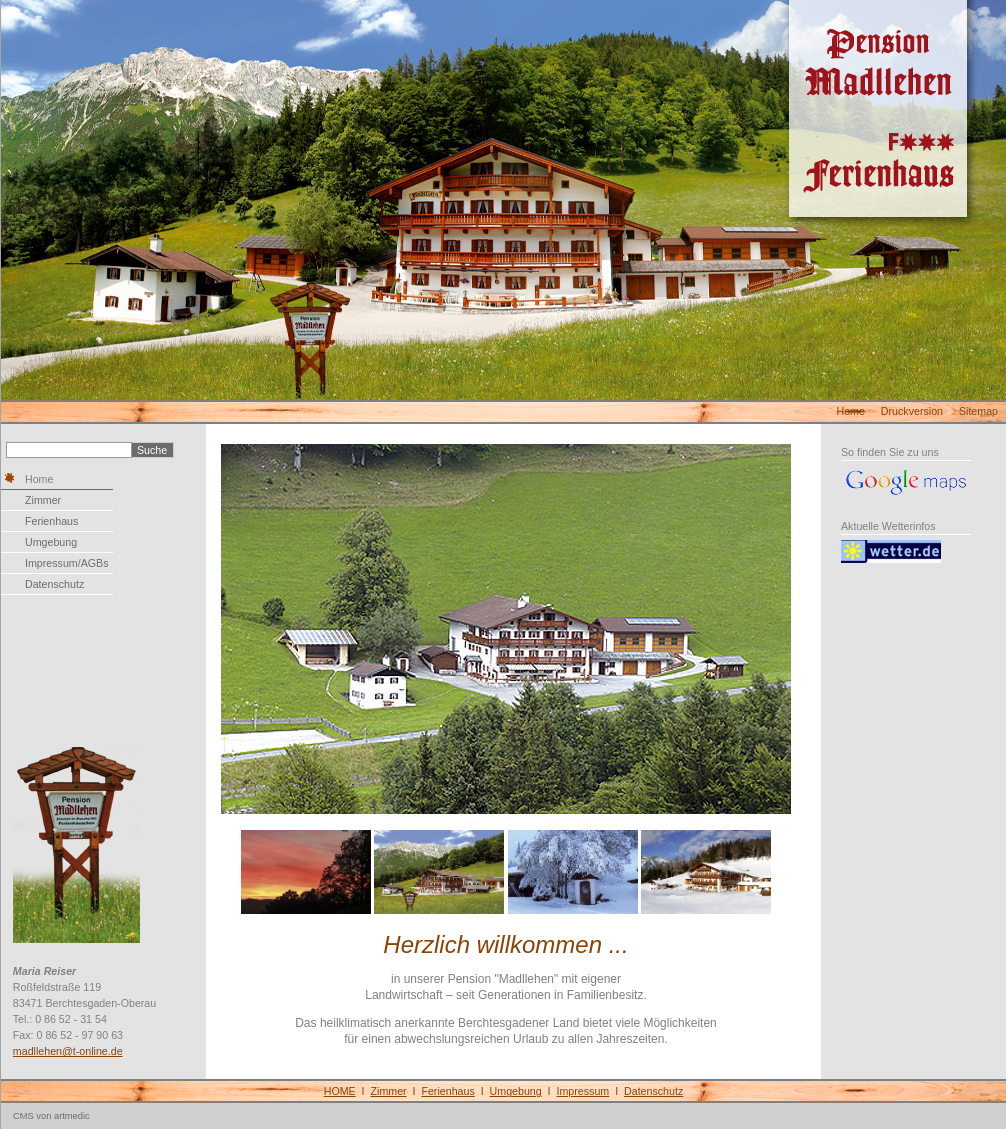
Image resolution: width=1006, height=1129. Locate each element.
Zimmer (43, 500)
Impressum (583, 1091)
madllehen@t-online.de (68, 1051)
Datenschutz (54, 584)
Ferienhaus (51, 521)
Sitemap (978, 411)
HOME (340, 1091)
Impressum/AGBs (67, 563)
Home (850, 411)
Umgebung (51, 542)
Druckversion (912, 411)
